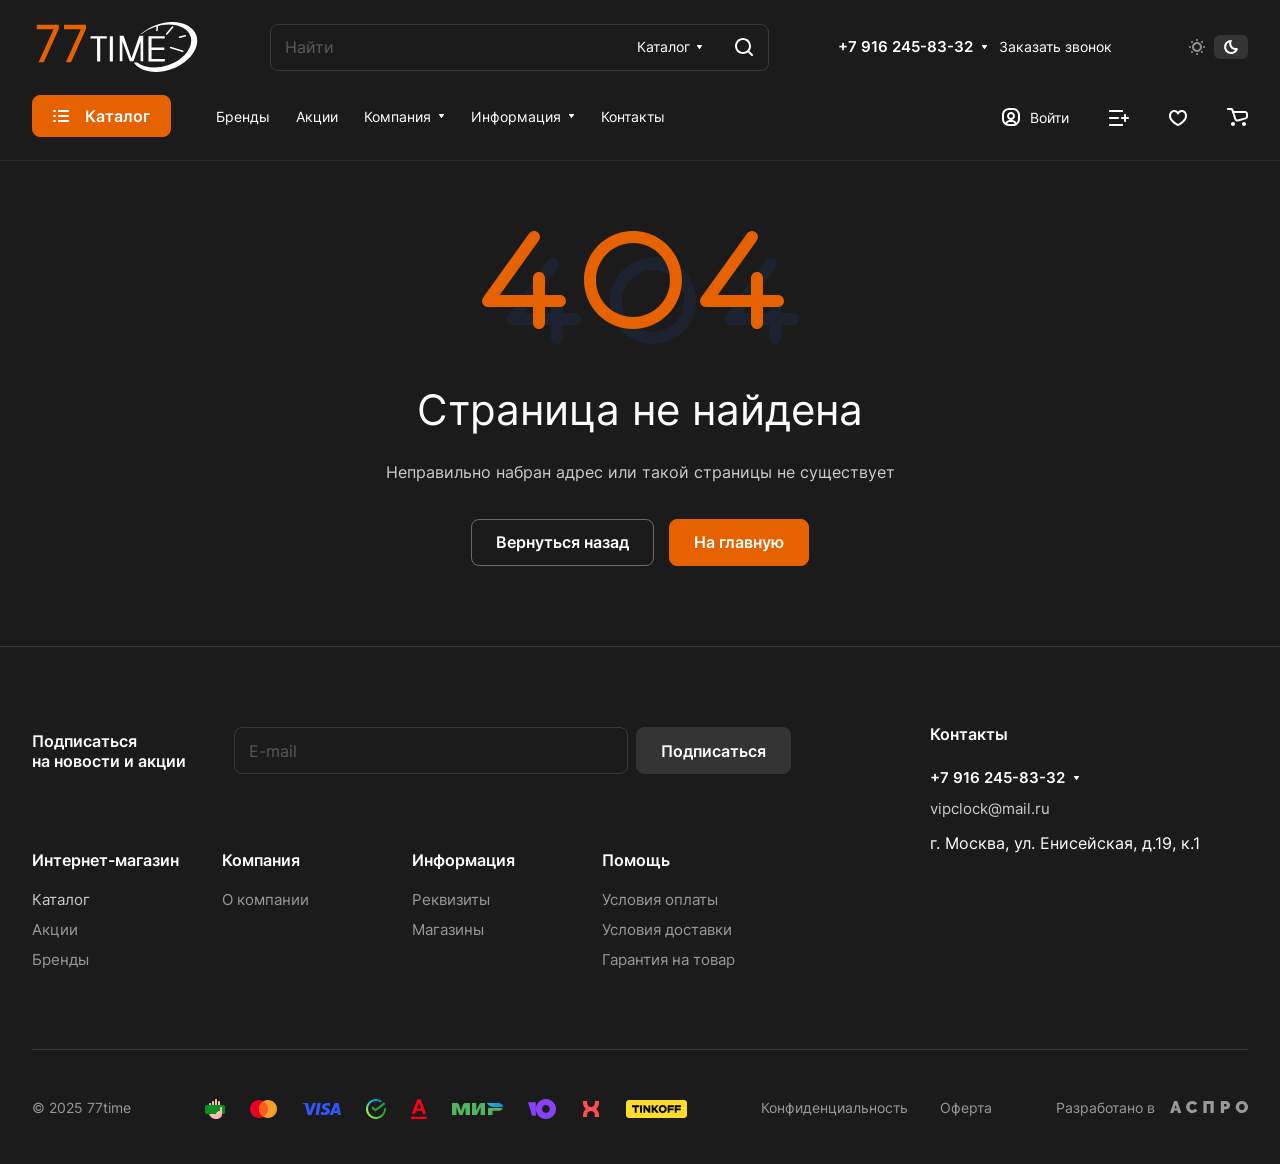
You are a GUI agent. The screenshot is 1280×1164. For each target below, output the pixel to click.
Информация (463, 860)
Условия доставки (667, 929)
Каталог (61, 899)
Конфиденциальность (834, 1107)
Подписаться (713, 751)
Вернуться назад (562, 542)
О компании (265, 899)
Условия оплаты (660, 899)
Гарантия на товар (668, 959)
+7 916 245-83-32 (905, 47)
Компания (261, 860)
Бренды (60, 959)
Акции (55, 929)
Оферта (966, 1107)
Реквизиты (451, 899)
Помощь (636, 860)
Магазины (448, 929)
